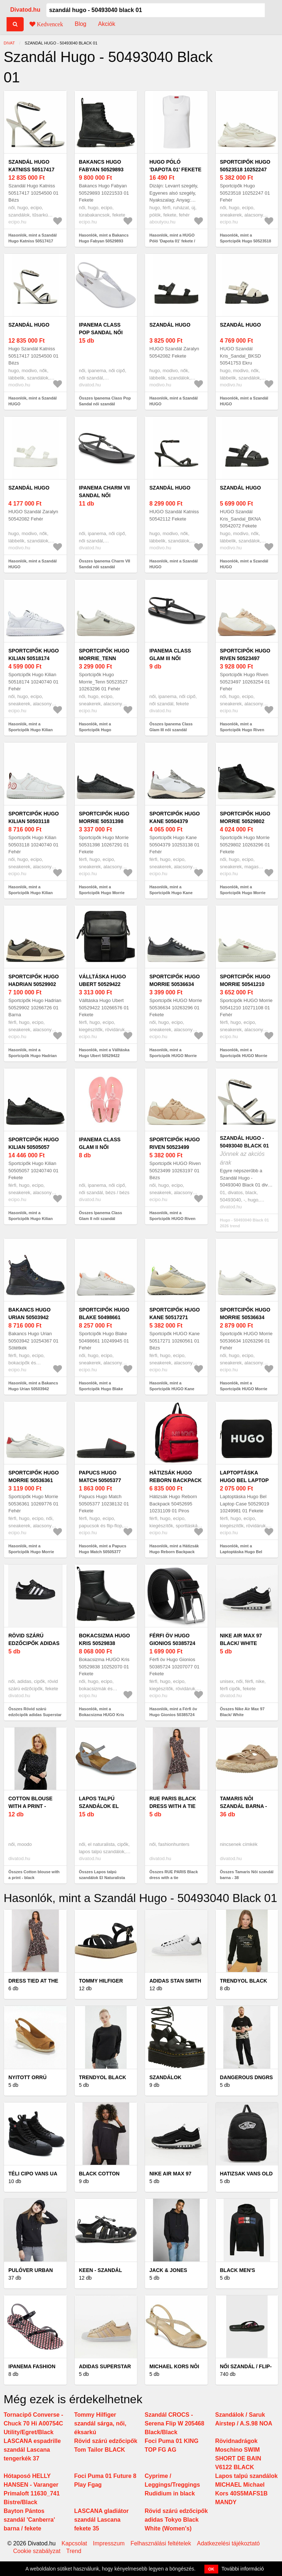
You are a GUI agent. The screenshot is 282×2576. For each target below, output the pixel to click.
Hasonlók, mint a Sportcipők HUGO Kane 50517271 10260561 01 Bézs (175, 1389)
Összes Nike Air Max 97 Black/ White (242, 1712)
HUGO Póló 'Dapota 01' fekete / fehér (175, 169)
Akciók (106, 24)
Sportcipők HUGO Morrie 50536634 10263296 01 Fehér (245, 1317)
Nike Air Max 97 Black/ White (241, 1639)
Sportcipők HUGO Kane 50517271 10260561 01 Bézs (174, 1317)
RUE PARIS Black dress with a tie (172, 1802)
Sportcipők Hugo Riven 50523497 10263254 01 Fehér (245, 658)
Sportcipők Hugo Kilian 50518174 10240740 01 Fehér (33, 658)
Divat (9, 43)
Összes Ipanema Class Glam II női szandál (100, 1216)
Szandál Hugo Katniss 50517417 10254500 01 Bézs (31, 169)
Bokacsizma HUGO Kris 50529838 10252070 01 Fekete (104, 1643)
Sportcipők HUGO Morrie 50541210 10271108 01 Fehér (245, 984)
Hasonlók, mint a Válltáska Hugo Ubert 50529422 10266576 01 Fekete (104, 1056)
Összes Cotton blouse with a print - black (34, 1875)
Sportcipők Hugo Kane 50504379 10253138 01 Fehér (174, 821)
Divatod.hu (25, 10)
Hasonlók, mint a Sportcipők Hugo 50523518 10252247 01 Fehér (245, 241)
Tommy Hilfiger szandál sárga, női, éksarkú (100, 2423)
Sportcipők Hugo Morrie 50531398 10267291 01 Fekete (104, 821)
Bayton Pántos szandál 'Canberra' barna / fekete (29, 2520)
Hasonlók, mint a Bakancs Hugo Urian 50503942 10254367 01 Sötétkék (33, 1389)
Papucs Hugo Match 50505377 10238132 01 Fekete (104, 1480)
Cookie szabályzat (36, 2551)
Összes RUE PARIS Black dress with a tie (173, 1875)
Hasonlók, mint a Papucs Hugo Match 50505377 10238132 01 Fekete (102, 1552)
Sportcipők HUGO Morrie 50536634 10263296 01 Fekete (175, 984)
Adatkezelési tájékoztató (228, 2543)
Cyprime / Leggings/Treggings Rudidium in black (172, 2485)
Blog (80, 24)
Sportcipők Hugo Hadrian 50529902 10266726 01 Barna (33, 984)
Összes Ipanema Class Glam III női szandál (171, 727)
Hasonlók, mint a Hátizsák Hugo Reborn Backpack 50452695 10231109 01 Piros (176, 1552)
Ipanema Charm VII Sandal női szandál (104, 495)
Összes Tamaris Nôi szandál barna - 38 (247, 1875)
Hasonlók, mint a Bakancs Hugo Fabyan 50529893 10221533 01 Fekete (104, 241)
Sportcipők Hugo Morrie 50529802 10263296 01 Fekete (245, 821)
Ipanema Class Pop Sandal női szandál (101, 332)
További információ (243, 2569)
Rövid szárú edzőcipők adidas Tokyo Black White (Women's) (176, 2520)
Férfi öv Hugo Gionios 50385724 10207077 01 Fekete (175, 1643)
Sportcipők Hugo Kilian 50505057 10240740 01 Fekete (34, 1147)
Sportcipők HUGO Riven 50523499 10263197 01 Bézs (174, 1147)
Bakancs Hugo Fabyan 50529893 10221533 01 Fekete (104, 169)
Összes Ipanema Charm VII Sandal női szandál (104, 564)
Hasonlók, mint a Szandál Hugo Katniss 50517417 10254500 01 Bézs (32, 241)
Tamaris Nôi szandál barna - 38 (243, 1806)
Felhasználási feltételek (160, 2543)
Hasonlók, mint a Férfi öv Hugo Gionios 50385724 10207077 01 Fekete (173, 1715)
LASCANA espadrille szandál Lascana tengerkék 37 (32, 2450)
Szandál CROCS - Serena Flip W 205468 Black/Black (174, 2423)
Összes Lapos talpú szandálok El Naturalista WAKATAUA (102, 1878)
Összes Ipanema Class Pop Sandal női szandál (105, 401)
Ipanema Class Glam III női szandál (170, 658)
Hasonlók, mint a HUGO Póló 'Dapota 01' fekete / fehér (172, 241)
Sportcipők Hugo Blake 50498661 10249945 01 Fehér (104, 1317)
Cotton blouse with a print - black (30, 1806)
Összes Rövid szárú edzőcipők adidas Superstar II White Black (35, 1715)
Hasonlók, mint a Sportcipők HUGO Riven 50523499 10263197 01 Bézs (175, 1219)
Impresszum (109, 2543)
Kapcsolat (74, 2543)
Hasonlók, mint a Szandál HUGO (32, 401)
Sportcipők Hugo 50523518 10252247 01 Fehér (245, 169)
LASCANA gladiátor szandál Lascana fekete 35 (101, 2520)
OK (211, 2569)
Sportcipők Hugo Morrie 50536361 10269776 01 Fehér (33, 1480)
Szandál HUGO (29, 325)
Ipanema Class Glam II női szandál (100, 1147)
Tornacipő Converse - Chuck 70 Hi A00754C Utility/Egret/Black (33, 2423)
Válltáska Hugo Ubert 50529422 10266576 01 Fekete (104, 984)
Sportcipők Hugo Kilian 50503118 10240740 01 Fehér (33, 821)
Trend (73, 2551)
